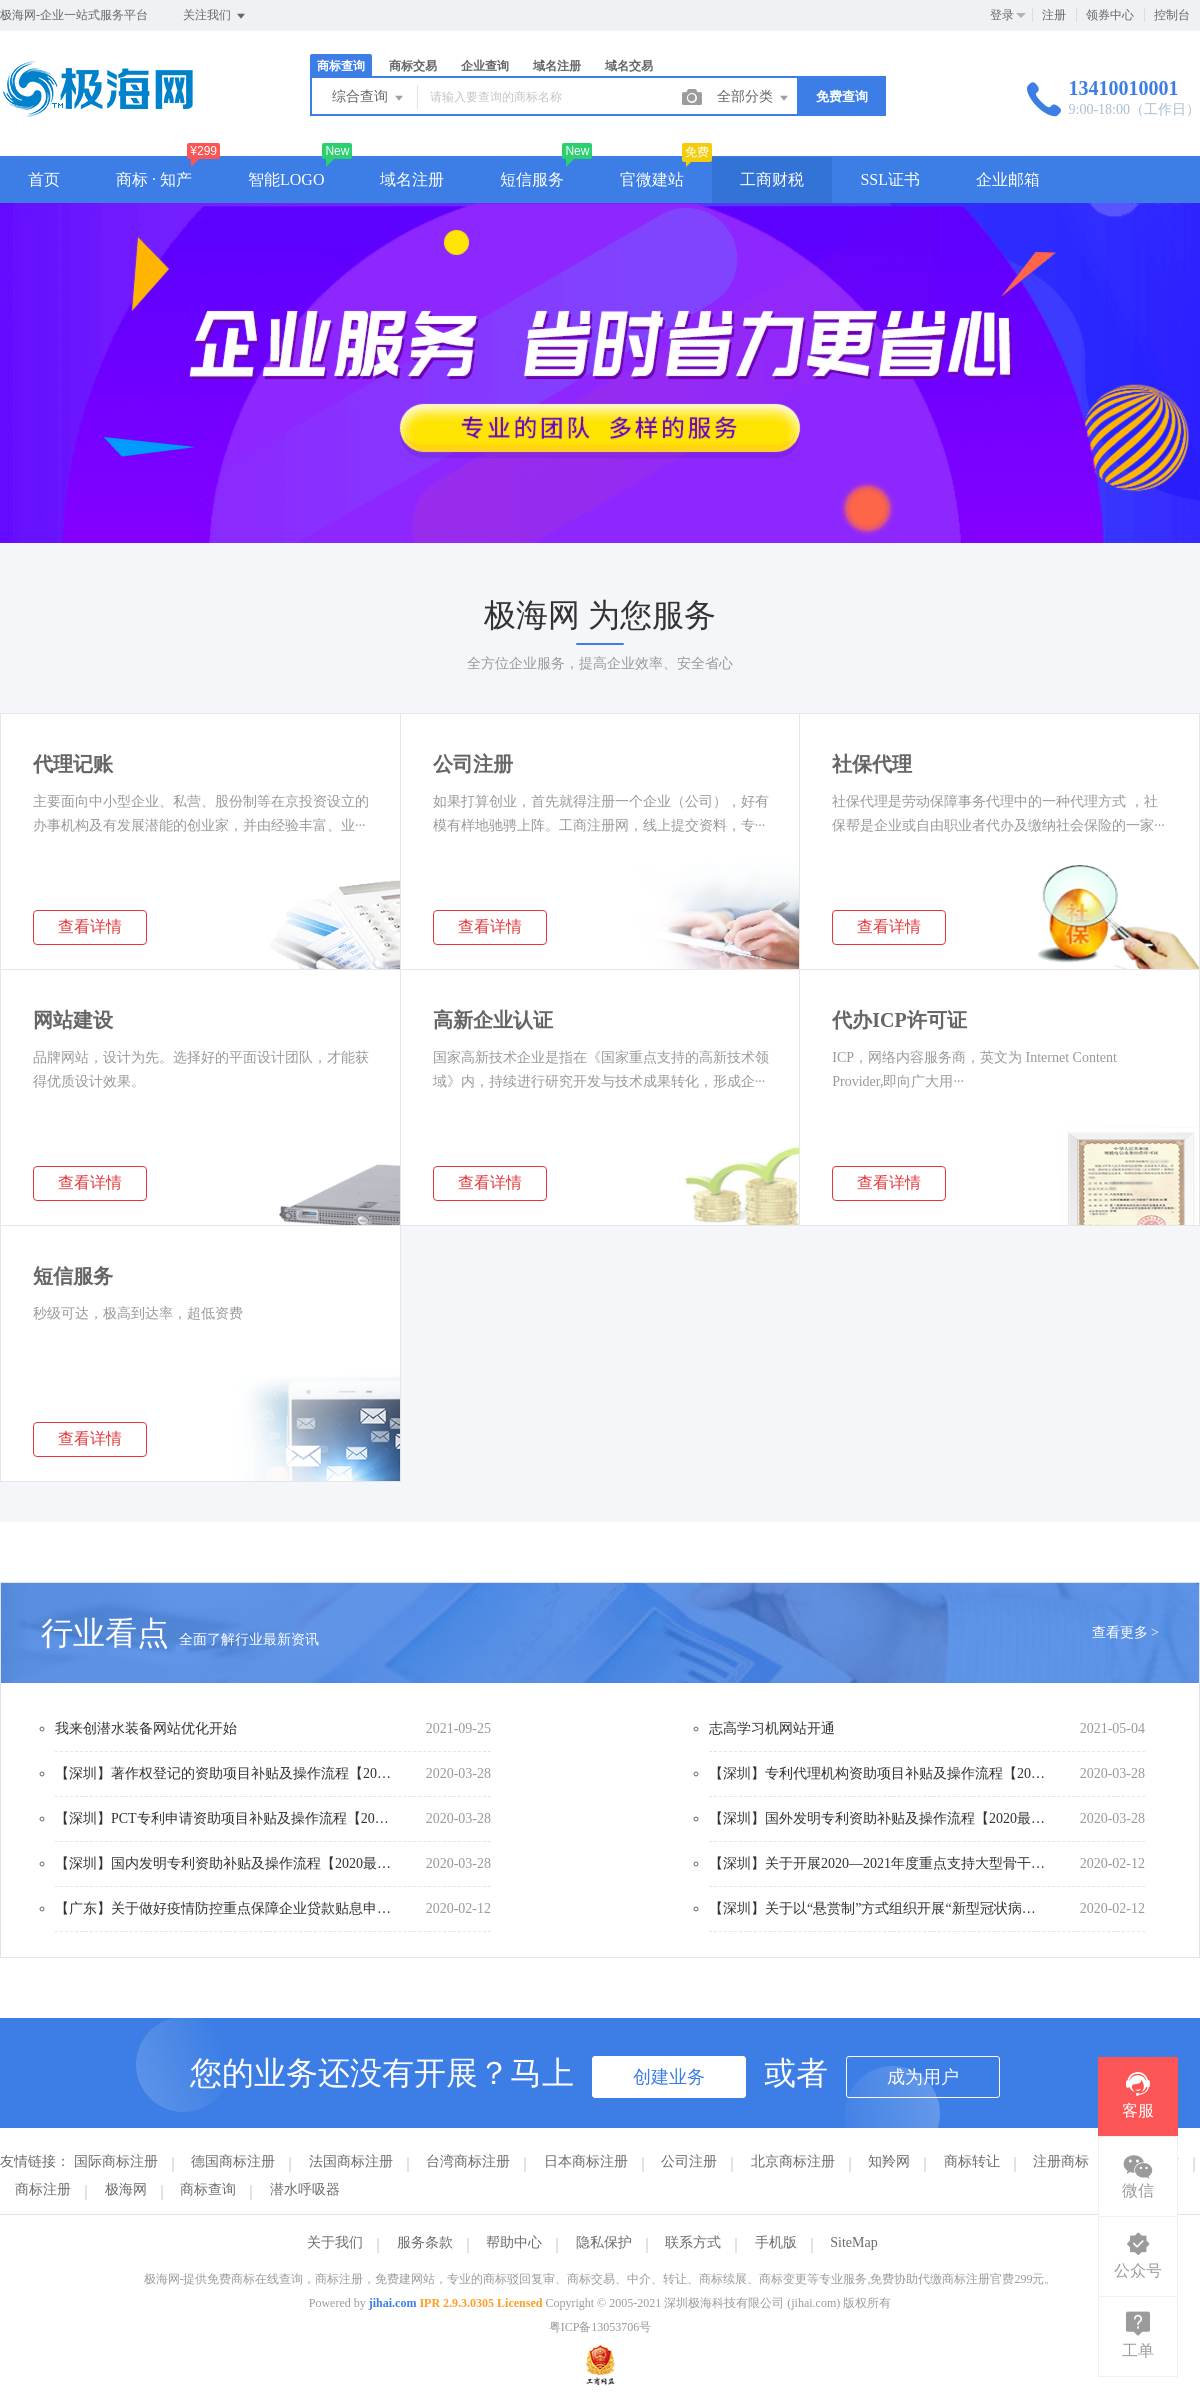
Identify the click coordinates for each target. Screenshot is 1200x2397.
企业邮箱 (1008, 179)
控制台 (1172, 15)
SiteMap (853, 2242)
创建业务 (669, 2077)
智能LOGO (286, 179)
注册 (1054, 15)
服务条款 (425, 2242)
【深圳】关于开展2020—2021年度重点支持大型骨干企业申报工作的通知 (879, 1863)
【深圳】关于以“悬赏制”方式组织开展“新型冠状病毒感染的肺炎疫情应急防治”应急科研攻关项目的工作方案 (879, 1908)
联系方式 (693, 2242)
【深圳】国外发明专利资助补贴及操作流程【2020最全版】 (879, 1818)
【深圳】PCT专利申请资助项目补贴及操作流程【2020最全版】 (225, 1818)
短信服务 (532, 179)
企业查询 (485, 66)
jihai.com (393, 2303)
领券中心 (1110, 15)
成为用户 (923, 2077)
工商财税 (772, 179)
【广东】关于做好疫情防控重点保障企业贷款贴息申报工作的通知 (225, 1908)
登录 (1002, 15)
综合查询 (369, 98)
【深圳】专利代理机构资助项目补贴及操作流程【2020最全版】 (879, 1773)
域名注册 (557, 66)
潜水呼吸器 (305, 2189)
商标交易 (413, 66)
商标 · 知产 (154, 179)
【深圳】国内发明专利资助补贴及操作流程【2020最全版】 (225, 1863)
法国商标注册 (351, 2161)
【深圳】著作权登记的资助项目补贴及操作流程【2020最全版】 (225, 1773)
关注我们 (215, 16)
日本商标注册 (586, 2161)
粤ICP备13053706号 (600, 2327)
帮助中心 (514, 2242)
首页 (44, 179)
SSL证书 (890, 179)
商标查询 (341, 66)
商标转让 (972, 2161)
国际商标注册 (116, 2161)
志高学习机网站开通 (772, 1728)
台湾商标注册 (468, 2161)
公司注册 (689, 2161)
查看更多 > (1125, 1632)
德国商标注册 (233, 2161)
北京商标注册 (793, 2161)
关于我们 (335, 2242)
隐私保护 (604, 2242)
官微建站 (652, 179)
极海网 (126, 2189)
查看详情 (90, 926)
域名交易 (629, 66)
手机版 (776, 2242)
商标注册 (43, 2189)
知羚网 (889, 2161)
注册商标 (1061, 2161)
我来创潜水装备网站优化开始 (146, 1728)
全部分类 (754, 98)
